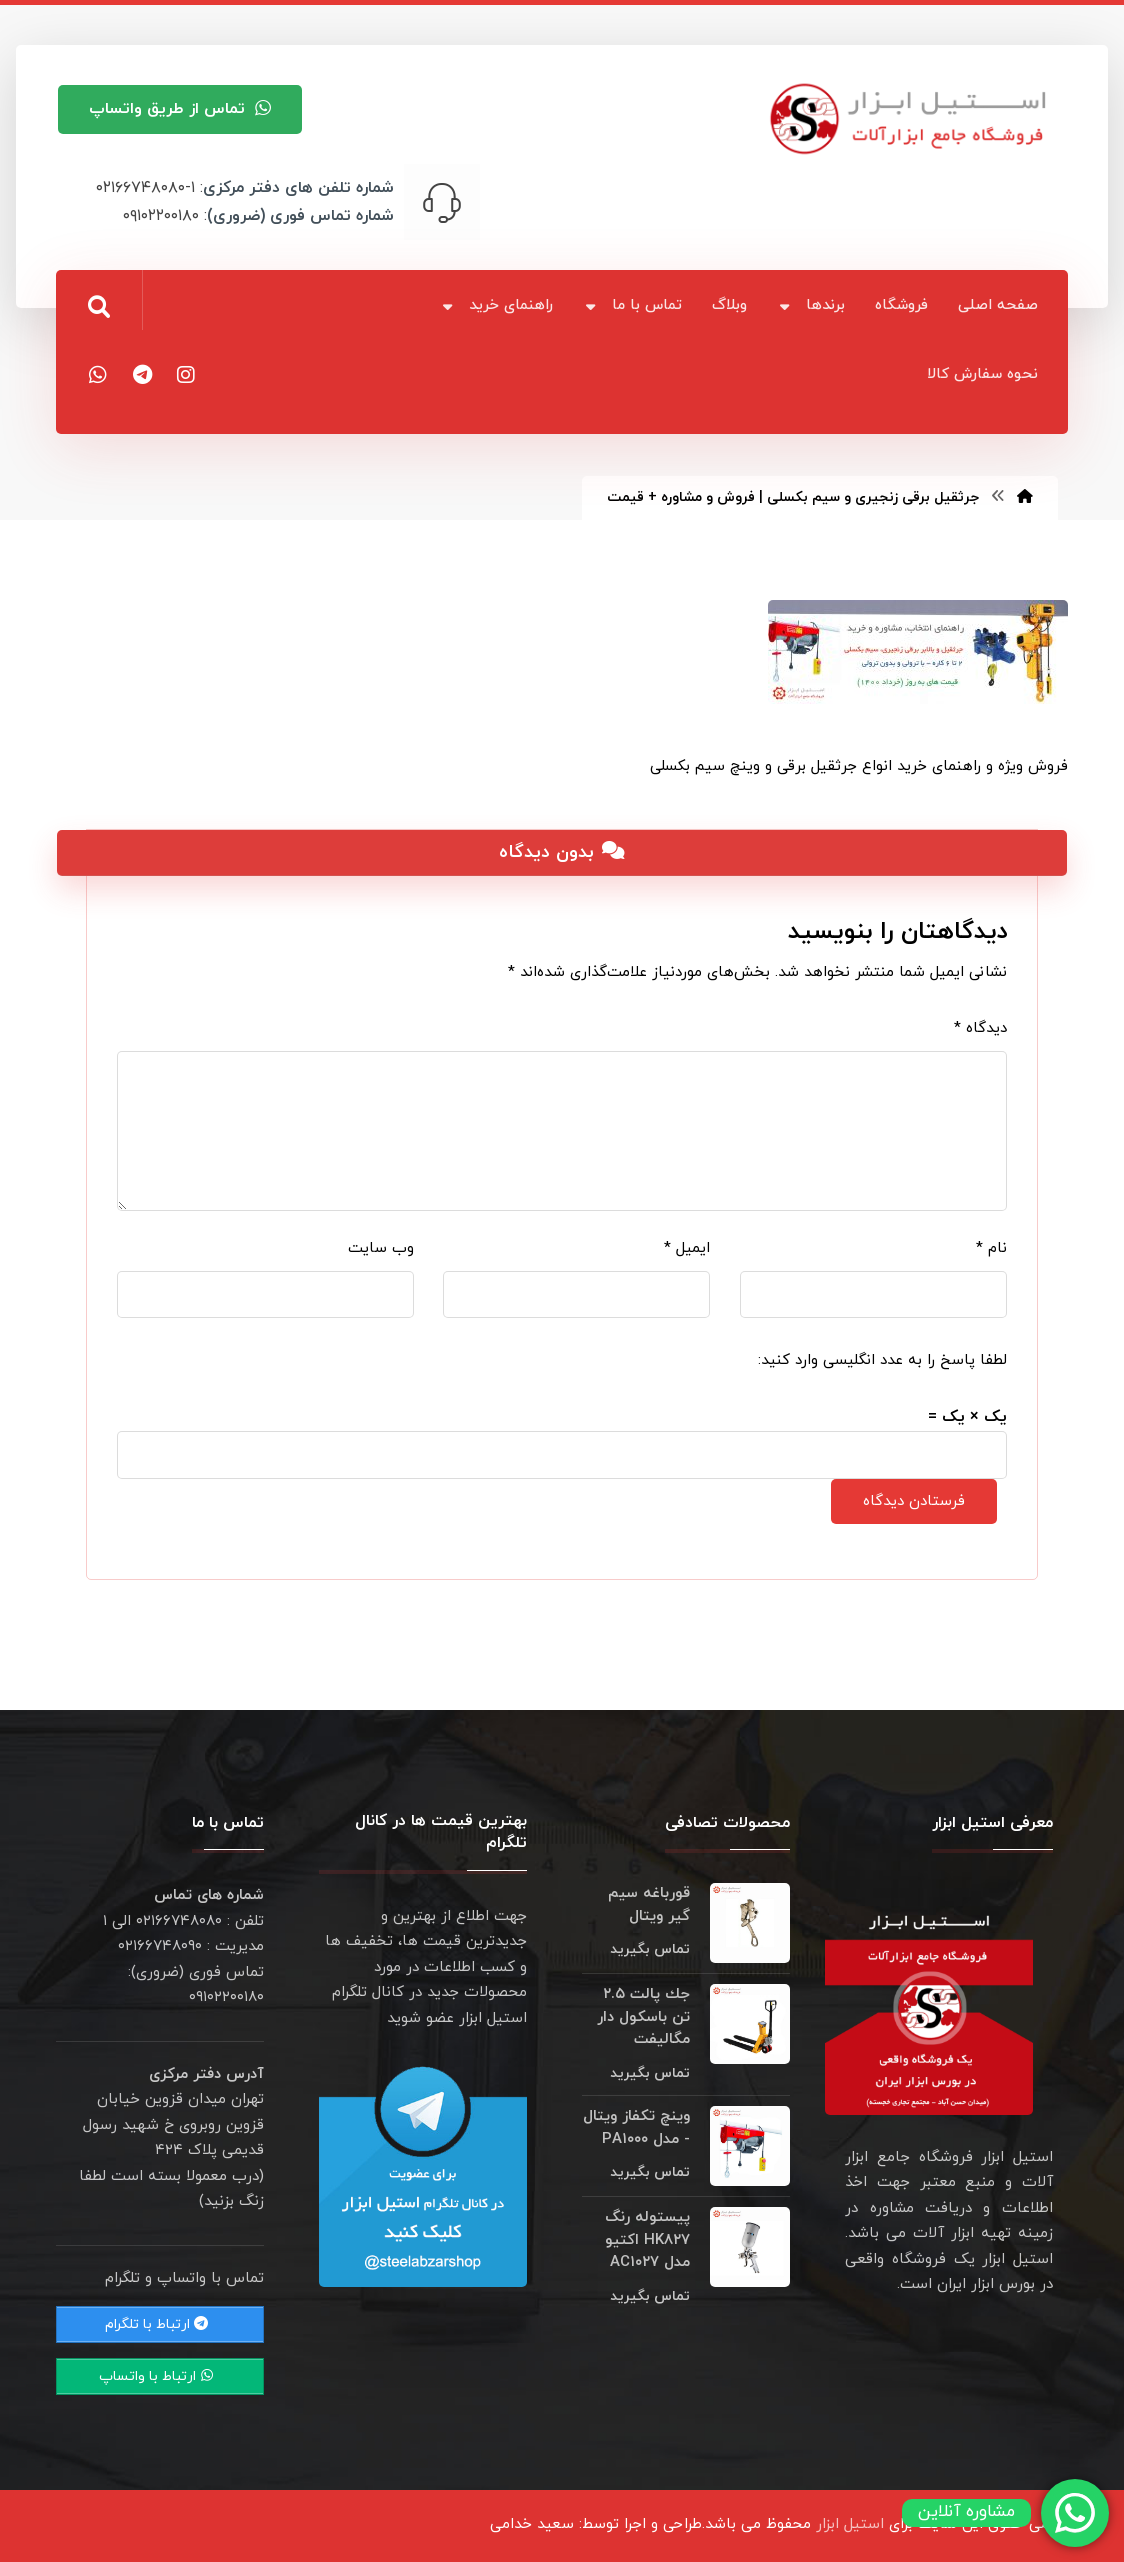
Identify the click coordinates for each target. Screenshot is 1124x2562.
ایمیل (687, 1248)
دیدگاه (980, 1028)
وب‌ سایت (381, 1248)
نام (991, 1248)
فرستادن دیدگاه (914, 1501)
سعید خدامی (532, 2524)
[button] (99, 307)
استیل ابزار (850, 2524)
